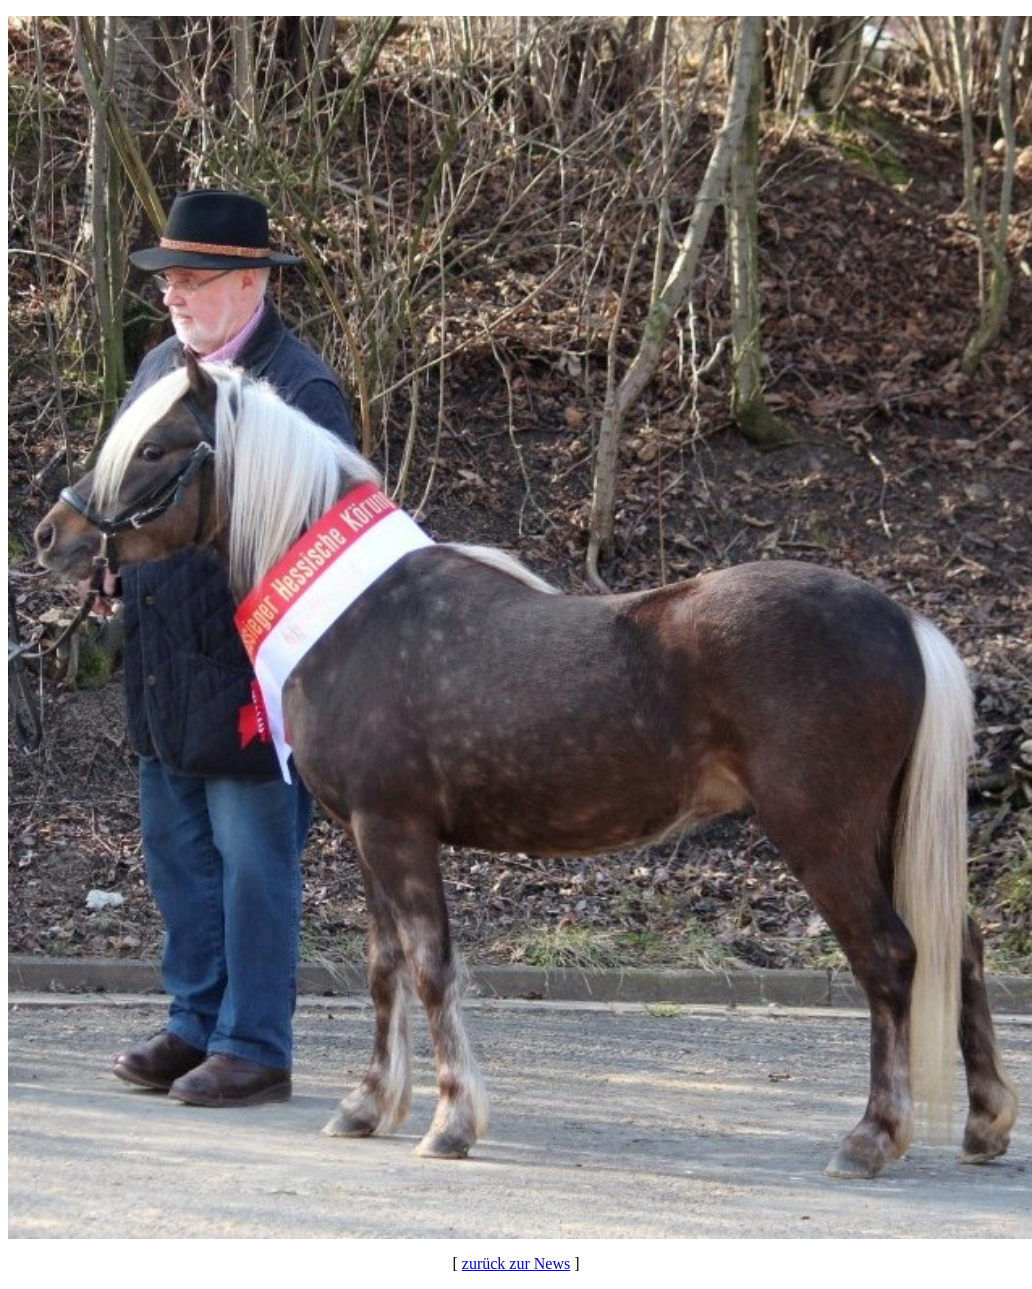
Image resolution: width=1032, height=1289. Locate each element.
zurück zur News (516, 1263)
